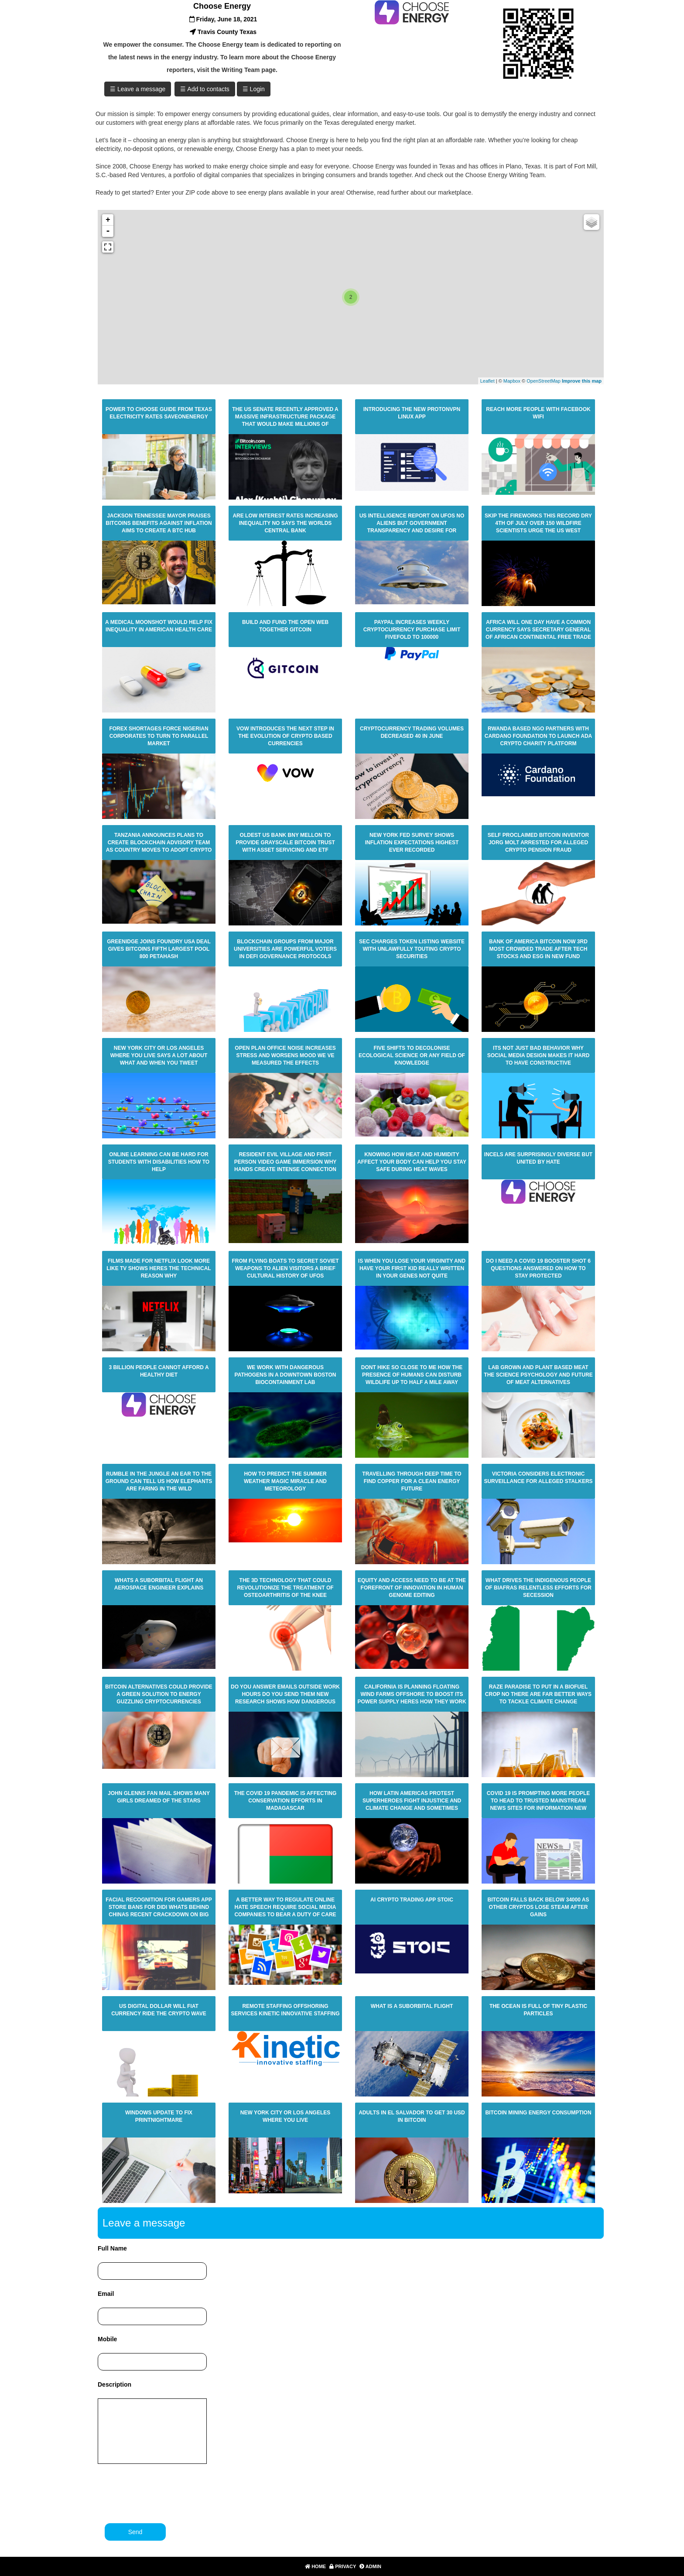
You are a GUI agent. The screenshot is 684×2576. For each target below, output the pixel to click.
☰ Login (254, 89)
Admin (369, 2566)
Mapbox (511, 381)
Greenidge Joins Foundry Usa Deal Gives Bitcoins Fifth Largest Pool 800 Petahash (159, 949)
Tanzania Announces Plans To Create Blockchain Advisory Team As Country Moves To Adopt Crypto (159, 842)
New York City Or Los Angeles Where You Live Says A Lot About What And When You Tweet (159, 1055)
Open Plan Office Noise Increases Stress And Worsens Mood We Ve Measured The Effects (285, 1055)
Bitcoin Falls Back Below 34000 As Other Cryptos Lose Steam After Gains (538, 1907)
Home (315, 2566)
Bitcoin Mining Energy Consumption (538, 2113)
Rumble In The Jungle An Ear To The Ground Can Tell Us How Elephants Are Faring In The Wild (159, 1481)
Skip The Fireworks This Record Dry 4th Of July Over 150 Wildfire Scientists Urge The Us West (538, 523)
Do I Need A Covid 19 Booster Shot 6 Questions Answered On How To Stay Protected (538, 1268)
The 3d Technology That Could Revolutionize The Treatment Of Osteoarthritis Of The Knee (285, 1587)
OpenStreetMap (544, 381)
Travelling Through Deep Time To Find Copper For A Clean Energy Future (411, 1481)
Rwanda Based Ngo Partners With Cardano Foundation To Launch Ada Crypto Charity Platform (538, 736)
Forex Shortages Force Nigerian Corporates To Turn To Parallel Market (158, 736)
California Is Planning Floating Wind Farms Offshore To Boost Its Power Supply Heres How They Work (411, 1694)
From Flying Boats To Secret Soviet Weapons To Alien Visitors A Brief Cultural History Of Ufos (285, 1268)
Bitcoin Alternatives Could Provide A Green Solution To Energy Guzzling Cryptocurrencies (158, 1694)
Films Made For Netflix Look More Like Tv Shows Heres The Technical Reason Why (158, 1268)
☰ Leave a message (137, 89)
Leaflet (487, 381)
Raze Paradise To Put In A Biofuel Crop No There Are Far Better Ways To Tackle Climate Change (538, 1694)
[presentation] (165, 2493)
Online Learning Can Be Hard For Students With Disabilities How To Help (158, 1161)
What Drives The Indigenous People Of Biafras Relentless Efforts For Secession (538, 1587)
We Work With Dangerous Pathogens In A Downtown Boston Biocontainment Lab (285, 1374)
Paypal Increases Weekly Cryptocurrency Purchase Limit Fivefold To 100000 (411, 629)
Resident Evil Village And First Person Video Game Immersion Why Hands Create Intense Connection (285, 1161)
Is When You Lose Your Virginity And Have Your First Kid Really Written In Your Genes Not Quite (411, 1268)
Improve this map (582, 381)
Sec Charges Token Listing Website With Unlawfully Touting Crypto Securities (412, 949)
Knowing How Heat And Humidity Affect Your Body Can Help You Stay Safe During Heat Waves (411, 1161)
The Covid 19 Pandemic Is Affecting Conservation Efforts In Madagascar (285, 1800)
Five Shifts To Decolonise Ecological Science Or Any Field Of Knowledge (412, 1055)
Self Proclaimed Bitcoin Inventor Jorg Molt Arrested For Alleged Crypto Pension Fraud (538, 842)
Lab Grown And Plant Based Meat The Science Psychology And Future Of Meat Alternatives (538, 1374)
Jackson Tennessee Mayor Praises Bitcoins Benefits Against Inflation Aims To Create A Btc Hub (159, 523)
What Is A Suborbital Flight (412, 2006)
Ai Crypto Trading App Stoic (411, 1900)
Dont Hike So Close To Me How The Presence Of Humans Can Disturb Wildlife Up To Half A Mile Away (411, 1374)
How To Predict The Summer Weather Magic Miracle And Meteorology (285, 1481)
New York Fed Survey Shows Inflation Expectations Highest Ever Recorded (412, 842)
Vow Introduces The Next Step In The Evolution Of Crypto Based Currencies (285, 736)
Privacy (342, 2566)
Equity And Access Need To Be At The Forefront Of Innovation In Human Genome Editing (412, 1587)
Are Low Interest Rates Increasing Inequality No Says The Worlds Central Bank (285, 523)
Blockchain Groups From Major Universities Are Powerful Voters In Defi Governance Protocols (285, 949)
